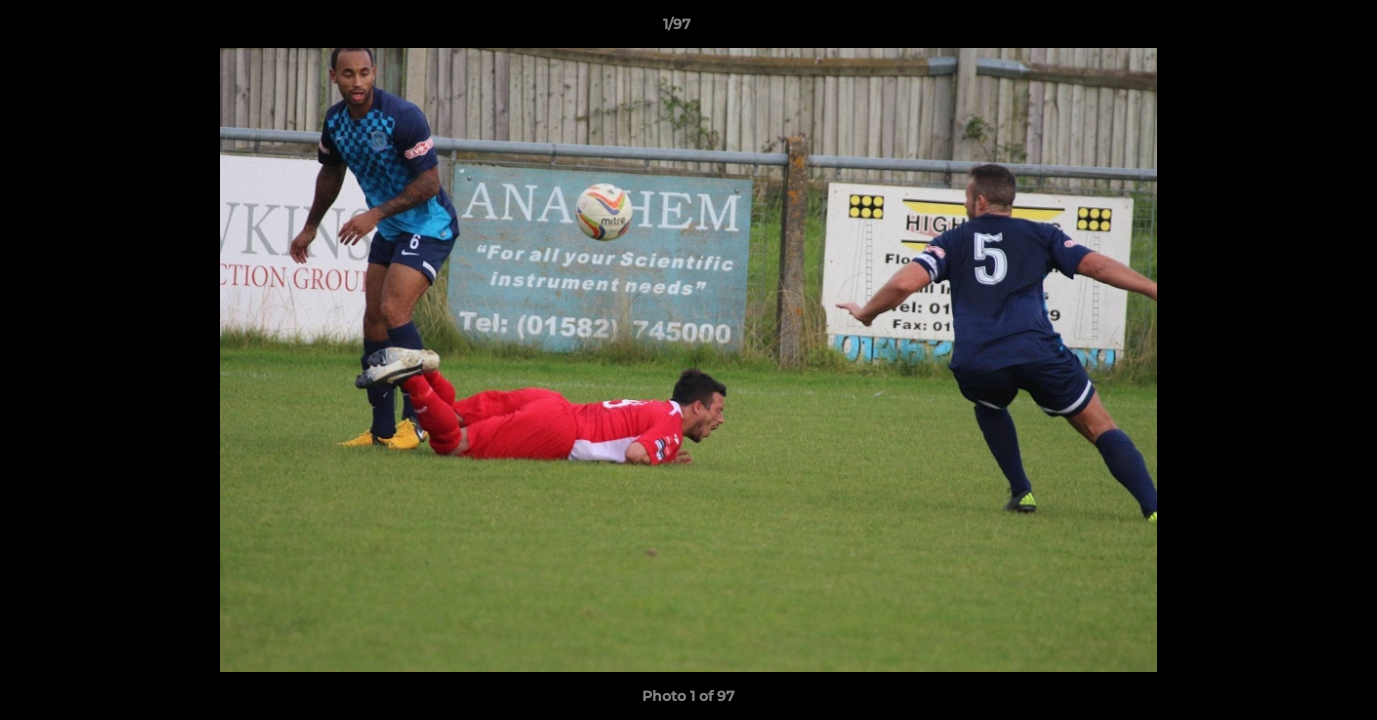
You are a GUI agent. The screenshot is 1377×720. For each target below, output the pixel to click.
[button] (1293, 29)
